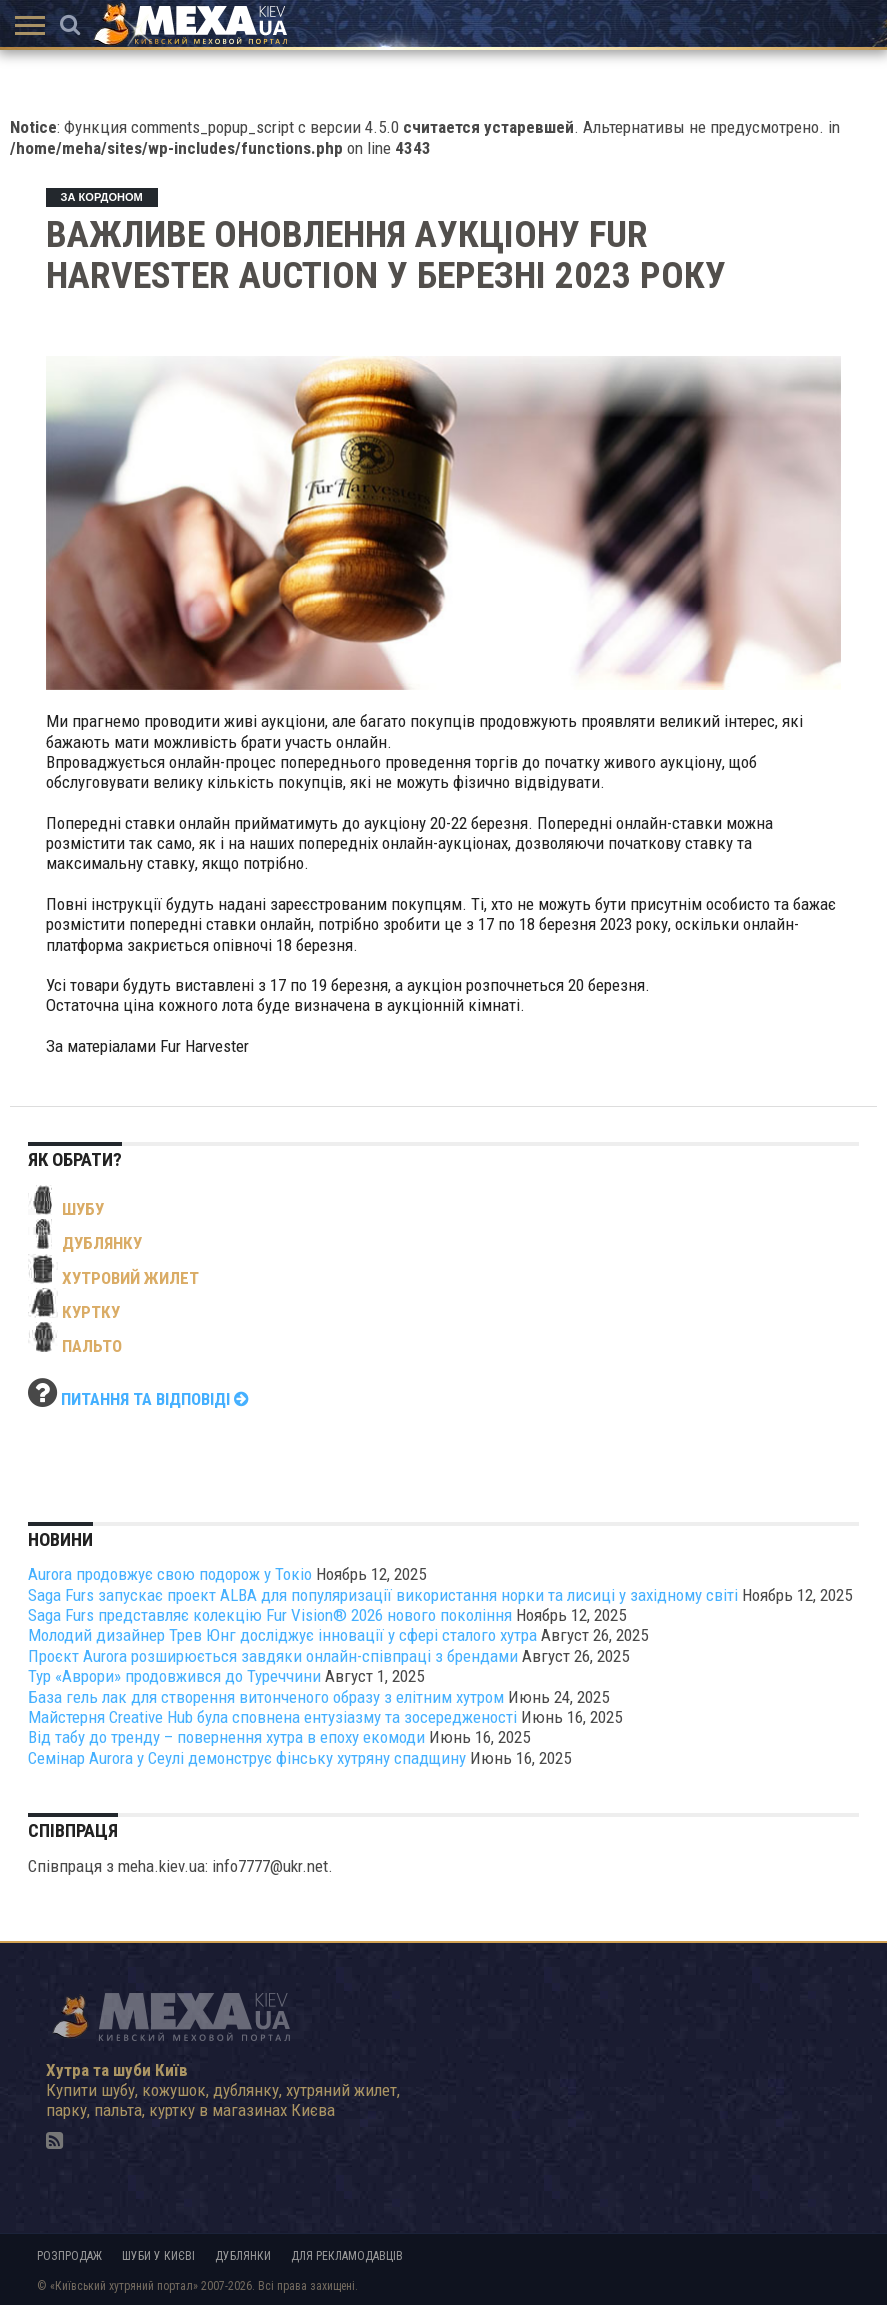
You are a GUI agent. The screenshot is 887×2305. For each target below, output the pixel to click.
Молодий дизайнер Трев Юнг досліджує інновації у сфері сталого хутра (282, 1635)
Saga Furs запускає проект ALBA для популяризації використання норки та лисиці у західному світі (383, 1595)
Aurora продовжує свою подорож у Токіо (170, 1574)
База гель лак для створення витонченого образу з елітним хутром (266, 1697)
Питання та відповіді (155, 1399)
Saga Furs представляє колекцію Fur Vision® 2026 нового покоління (270, 1615)
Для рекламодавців (347, 2256)
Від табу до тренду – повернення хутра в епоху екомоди (226, 1737)
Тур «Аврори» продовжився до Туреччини (174, 1676)
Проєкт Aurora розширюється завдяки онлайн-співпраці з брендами (273, 1656)
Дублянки (243, 2256)
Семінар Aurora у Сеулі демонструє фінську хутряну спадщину (247, 1758)
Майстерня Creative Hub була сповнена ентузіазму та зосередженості (272, 1717)
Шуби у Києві (158, 2256)
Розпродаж (69, 2256)
